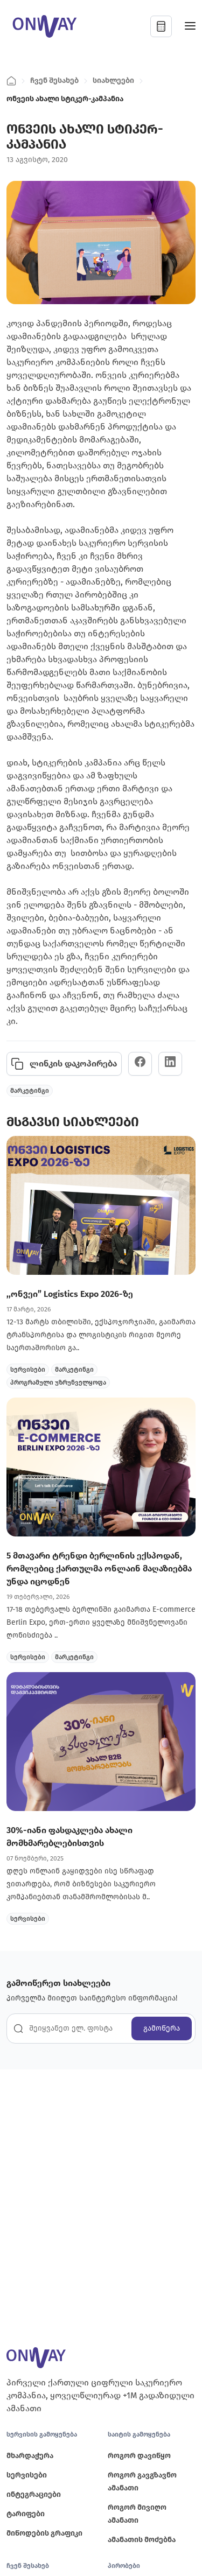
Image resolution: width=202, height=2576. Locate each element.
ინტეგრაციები (33, 2494)
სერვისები (26, 2475)
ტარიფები (25, 2513)
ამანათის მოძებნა (142, 2539)
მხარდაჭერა (29, 2455)
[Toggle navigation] (190, 26)
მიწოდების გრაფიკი (44, 2533)
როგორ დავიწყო (139, 2455)
